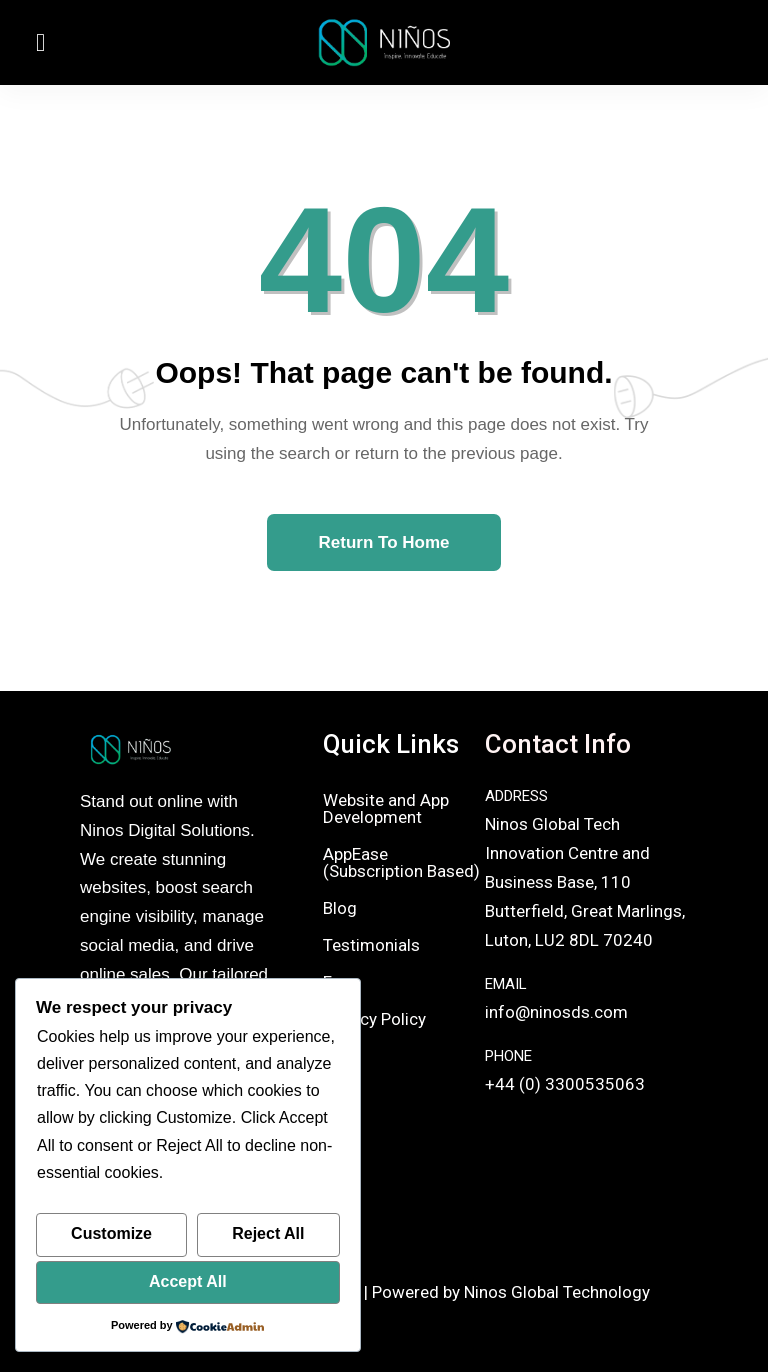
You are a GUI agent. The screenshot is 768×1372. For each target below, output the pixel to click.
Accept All (188, 1281)
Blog (340, 908)
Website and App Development (386, 808)
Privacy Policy (374, 1019)
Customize (111, 1233)
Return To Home (384, 542)
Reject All (268, 1233)
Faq (337, 982)
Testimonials (371, 945)
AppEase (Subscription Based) (401, 862)
